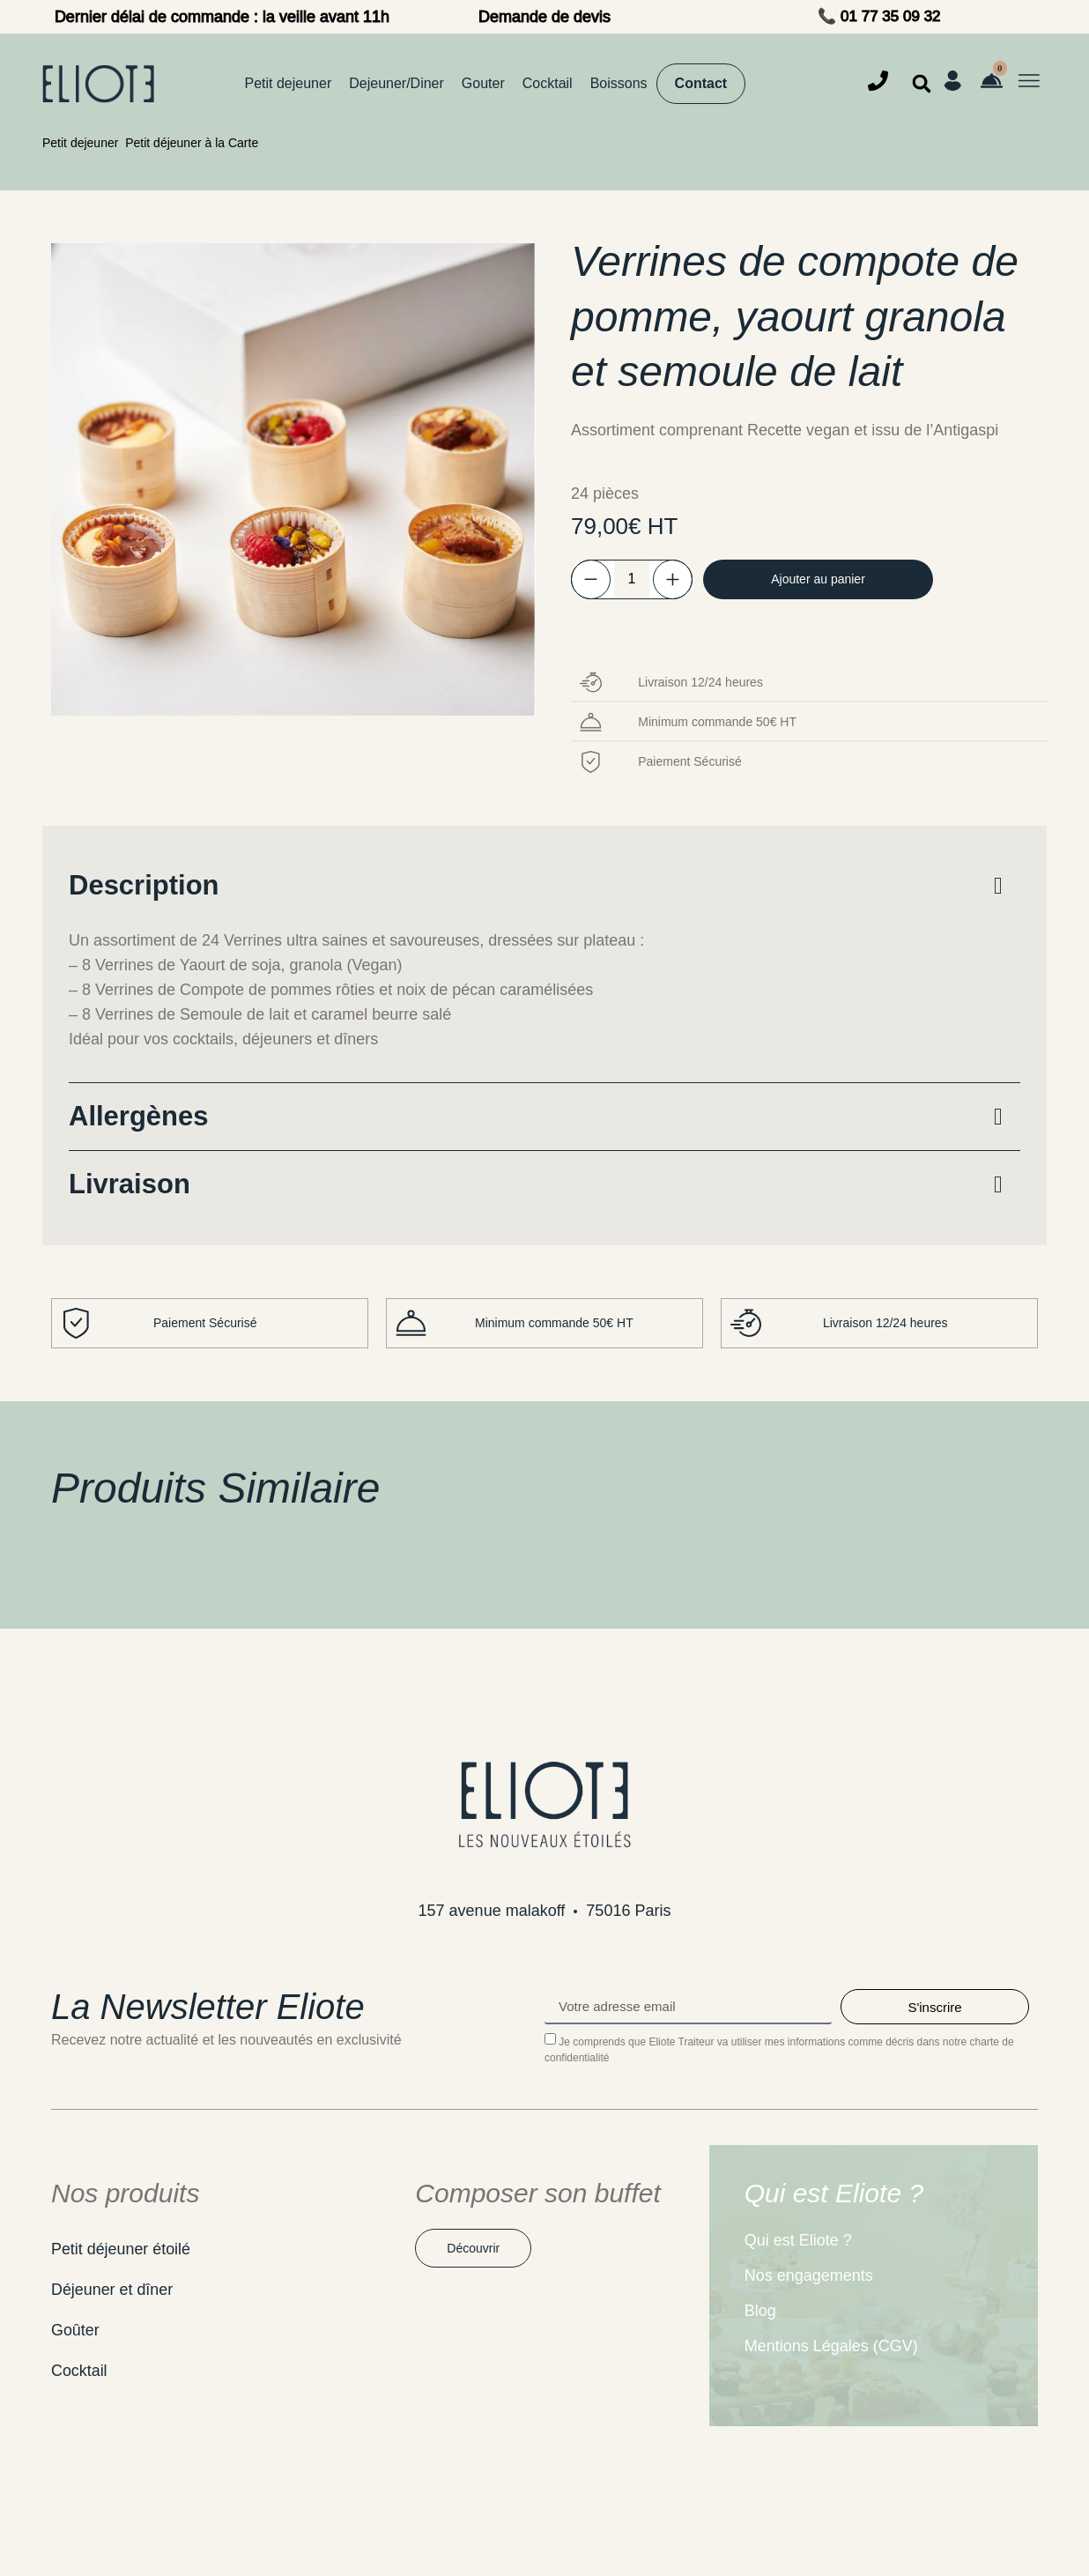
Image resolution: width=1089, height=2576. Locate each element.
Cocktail (547, 83)
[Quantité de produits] (631, 579)
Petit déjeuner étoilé (121, 2249)
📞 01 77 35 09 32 (879, 16)
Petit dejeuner (288, 83)
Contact (701, 83)
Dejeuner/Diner (396, 83)
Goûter (75, 2330)
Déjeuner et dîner (112, 2289)
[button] (921, 83)
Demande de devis (544, 17)
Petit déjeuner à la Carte (191, 143)
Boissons (619, 83)
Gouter (483, 83)
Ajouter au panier (822, 579)
